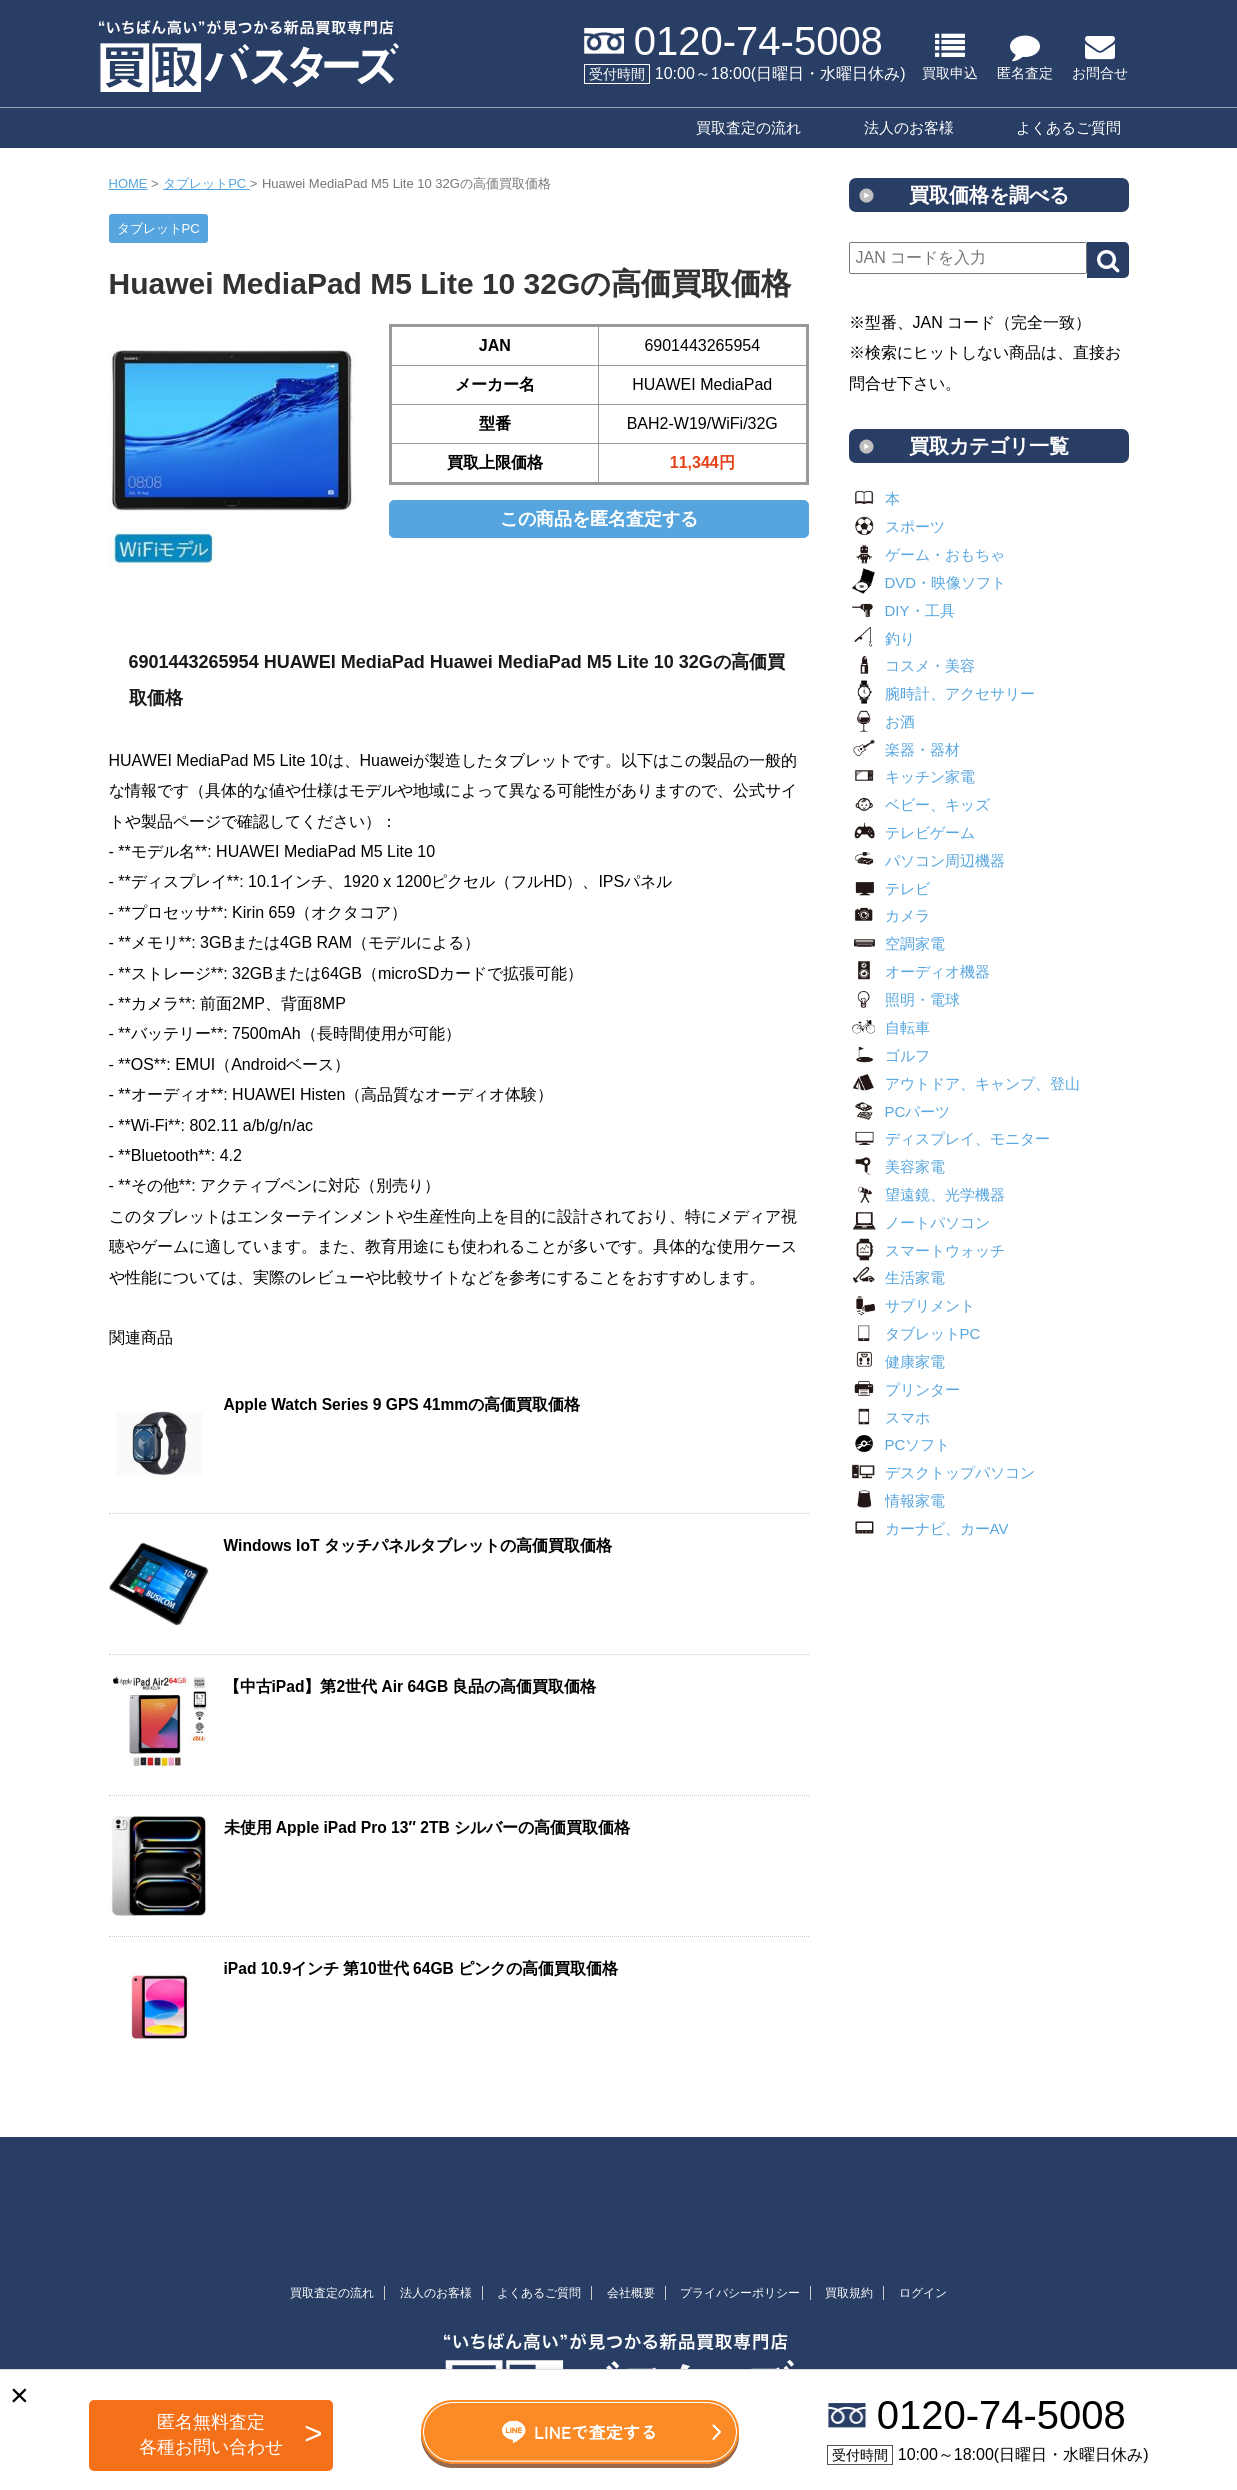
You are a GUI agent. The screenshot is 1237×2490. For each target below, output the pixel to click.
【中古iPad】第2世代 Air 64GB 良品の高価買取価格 (410, 1686)
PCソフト (900, 1444)
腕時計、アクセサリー (942, 693)
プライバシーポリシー (740, 2293)
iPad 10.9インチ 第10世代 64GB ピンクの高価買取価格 (421, 1968)
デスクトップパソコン (942, 1472)
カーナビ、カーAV (929, 1528)
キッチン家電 (912, 776)
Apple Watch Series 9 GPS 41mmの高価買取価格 (402, 1404)
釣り (882, 638)
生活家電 (897, 1277)
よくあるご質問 (1068, 127)
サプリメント (912, 1305)
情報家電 (897, 1500)
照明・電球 (904, 999)
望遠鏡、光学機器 (927, 1194)
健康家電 (897, 1361)
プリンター (904, 1389)
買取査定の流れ (748, 127)
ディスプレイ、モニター (949, 1138)
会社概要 (631, 2293)
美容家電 (897, 1166)
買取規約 (849, 2293)
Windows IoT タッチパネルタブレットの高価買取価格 (418, 1545)
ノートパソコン (919, 1222)
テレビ (889, 888)
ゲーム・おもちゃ (927, 554)
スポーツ (897, 526)
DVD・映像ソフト (928, 582)
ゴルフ (889, 1055)
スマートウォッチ (927, 1250)
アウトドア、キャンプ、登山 (964, 1083)
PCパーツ (900, 1111)
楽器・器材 (904, 749)
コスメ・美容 (912, 665)
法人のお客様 (909, 127)
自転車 (889, 1027)
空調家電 (897, 943)
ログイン (923, 2293)
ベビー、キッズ (919, 804)
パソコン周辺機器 (927, 860)
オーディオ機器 (919, 971)
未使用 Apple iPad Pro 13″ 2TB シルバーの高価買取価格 (427, 1827)
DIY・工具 (902, 610)
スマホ (889, 1417)
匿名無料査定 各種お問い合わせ (211, 2434)
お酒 (882, 721)
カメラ (889, 915)
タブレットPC (915, 1333)
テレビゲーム (912, 832)
